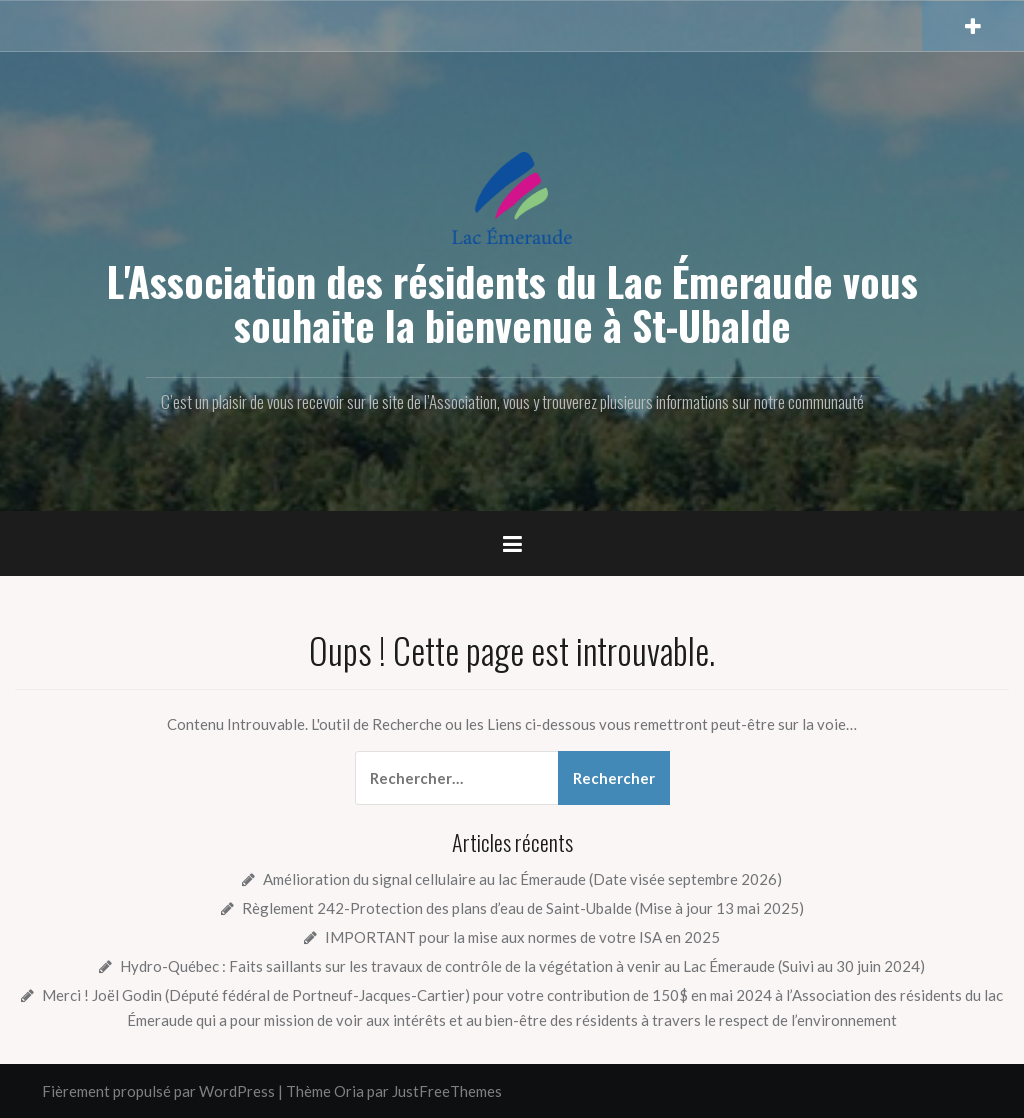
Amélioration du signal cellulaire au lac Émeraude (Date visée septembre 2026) (522, 879)
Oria (349, 1091)
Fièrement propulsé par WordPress (158, 1091)
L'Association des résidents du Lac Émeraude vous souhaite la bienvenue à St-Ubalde (512, 303)
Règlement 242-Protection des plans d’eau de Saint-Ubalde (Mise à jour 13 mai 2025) (523, 908)
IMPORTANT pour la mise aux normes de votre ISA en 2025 (522, 937)
